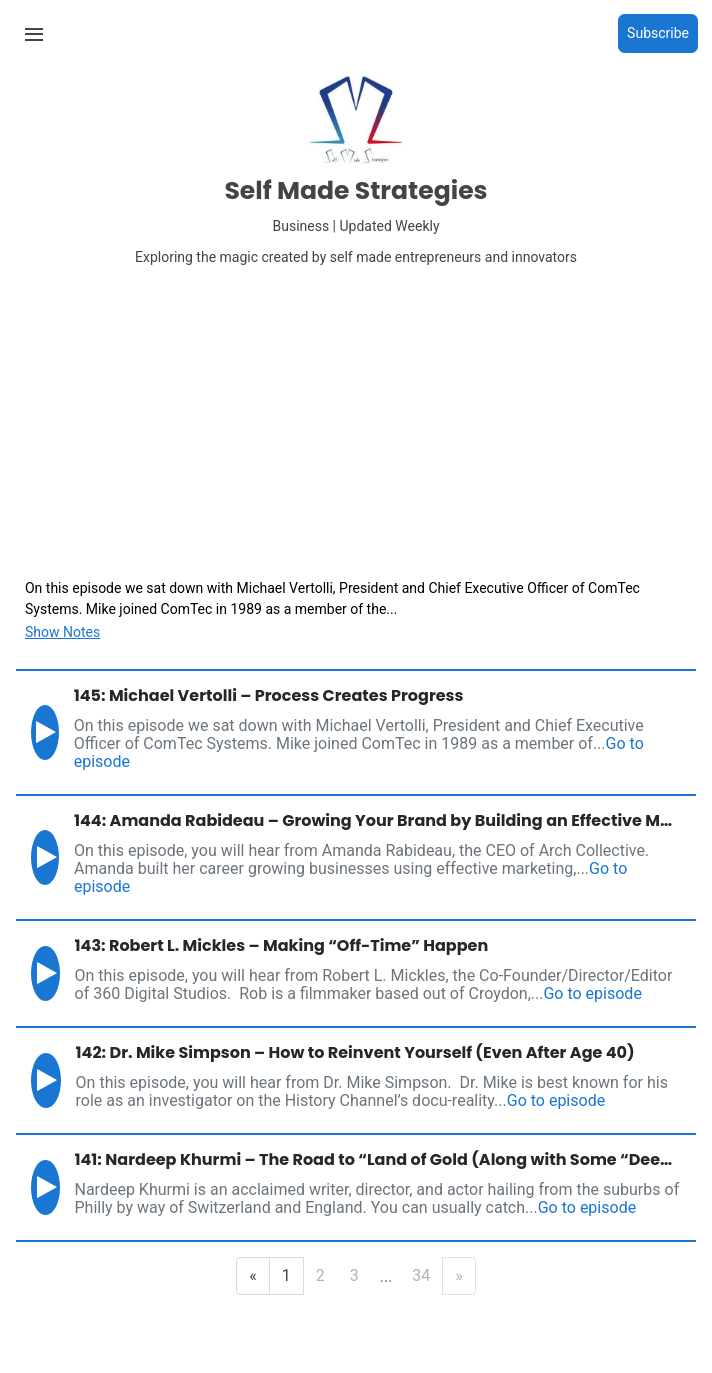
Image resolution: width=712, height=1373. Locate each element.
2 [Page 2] (320, 1275)
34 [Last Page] (421, 1275)
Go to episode (592, 993)
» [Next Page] (459, 1275)
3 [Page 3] (354, 1275)
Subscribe (658, 33)
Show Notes (62, 632)
